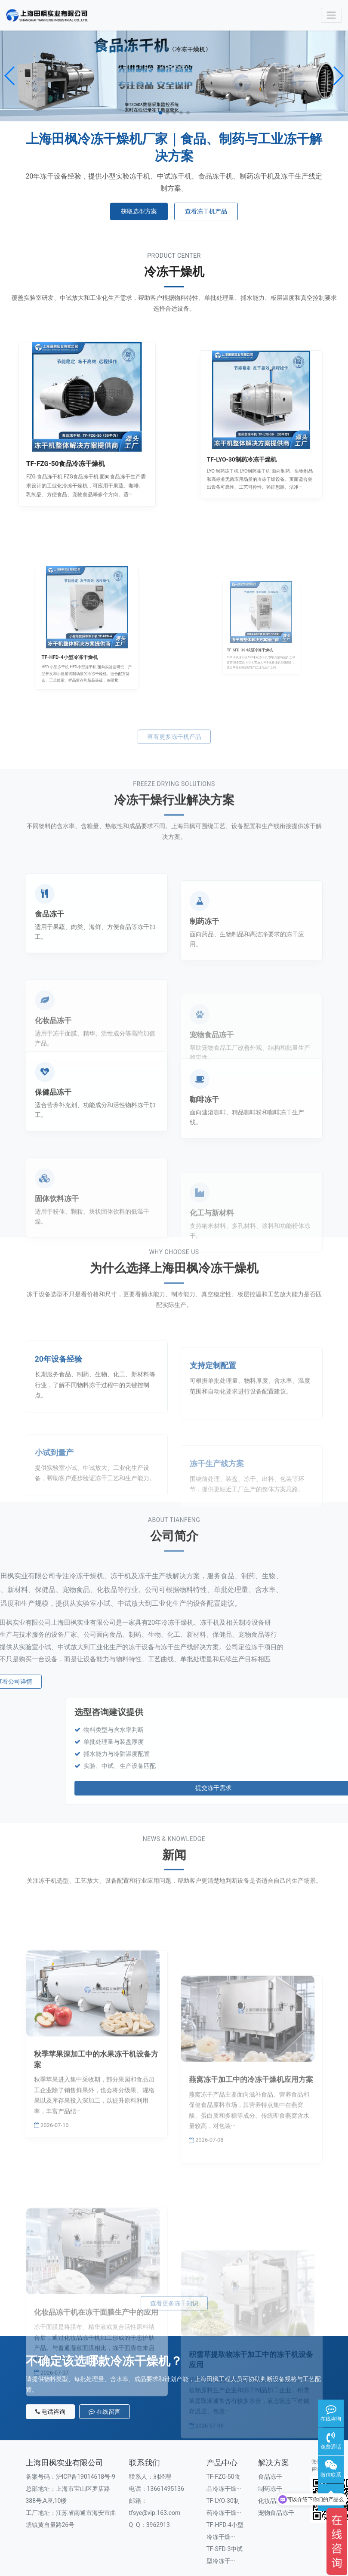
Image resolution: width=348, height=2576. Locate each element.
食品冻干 (270, 2432)
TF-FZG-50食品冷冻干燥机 (77, 442)
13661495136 (166, 2444)
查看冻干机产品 (206, 211)
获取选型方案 (139, 211)
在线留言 (104, 2367)
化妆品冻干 (273, 2456)
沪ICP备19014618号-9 (85, 2432)
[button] (10, 75)
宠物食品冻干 (276, 2468)
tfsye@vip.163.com (155, 2468)
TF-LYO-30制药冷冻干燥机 (253, 438)
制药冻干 (270, 2444)
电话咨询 (50, 2367)
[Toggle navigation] (331, 15)
